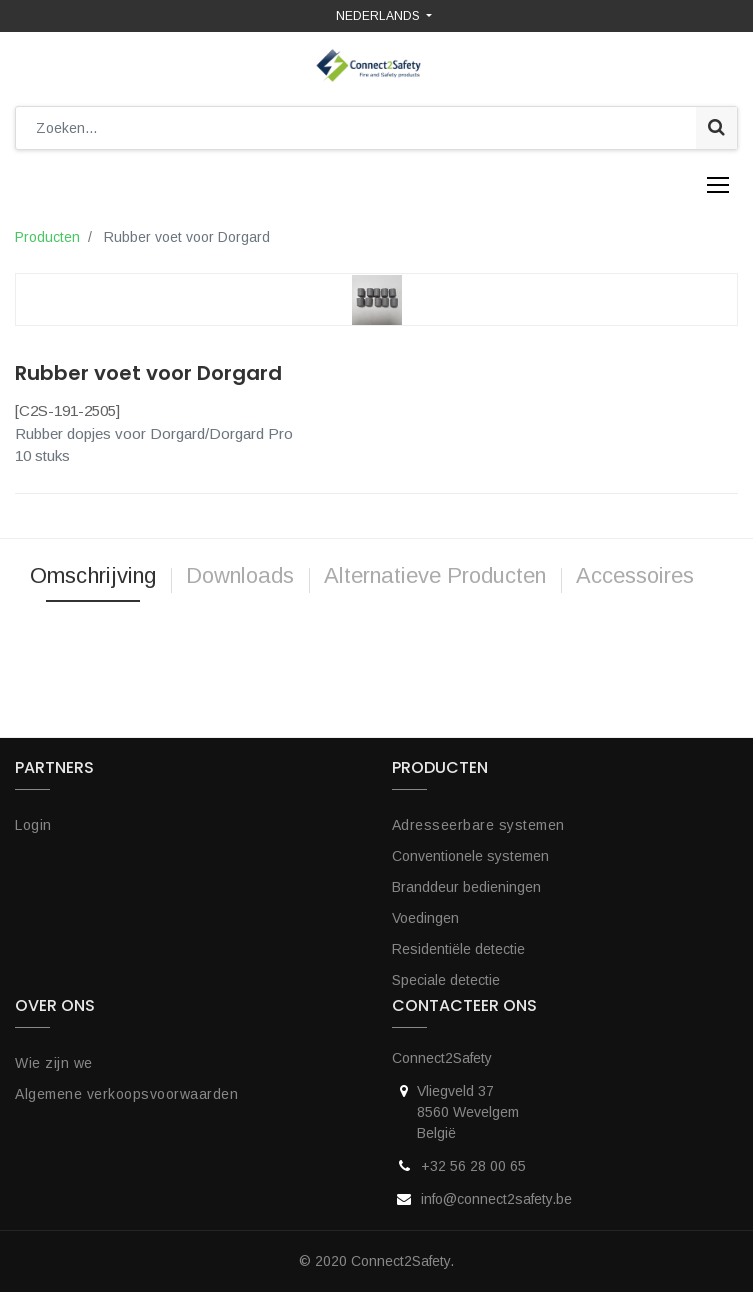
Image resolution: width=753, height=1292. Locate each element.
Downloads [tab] (240, 575)
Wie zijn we (54, 1063)
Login (33, 825)
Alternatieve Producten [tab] (435, 575)
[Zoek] (716, 128)
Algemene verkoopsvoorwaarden (126, 1094)
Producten (47, 237)
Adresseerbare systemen (478, 825)
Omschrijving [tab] (93, 575)
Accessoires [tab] (638, 575)
